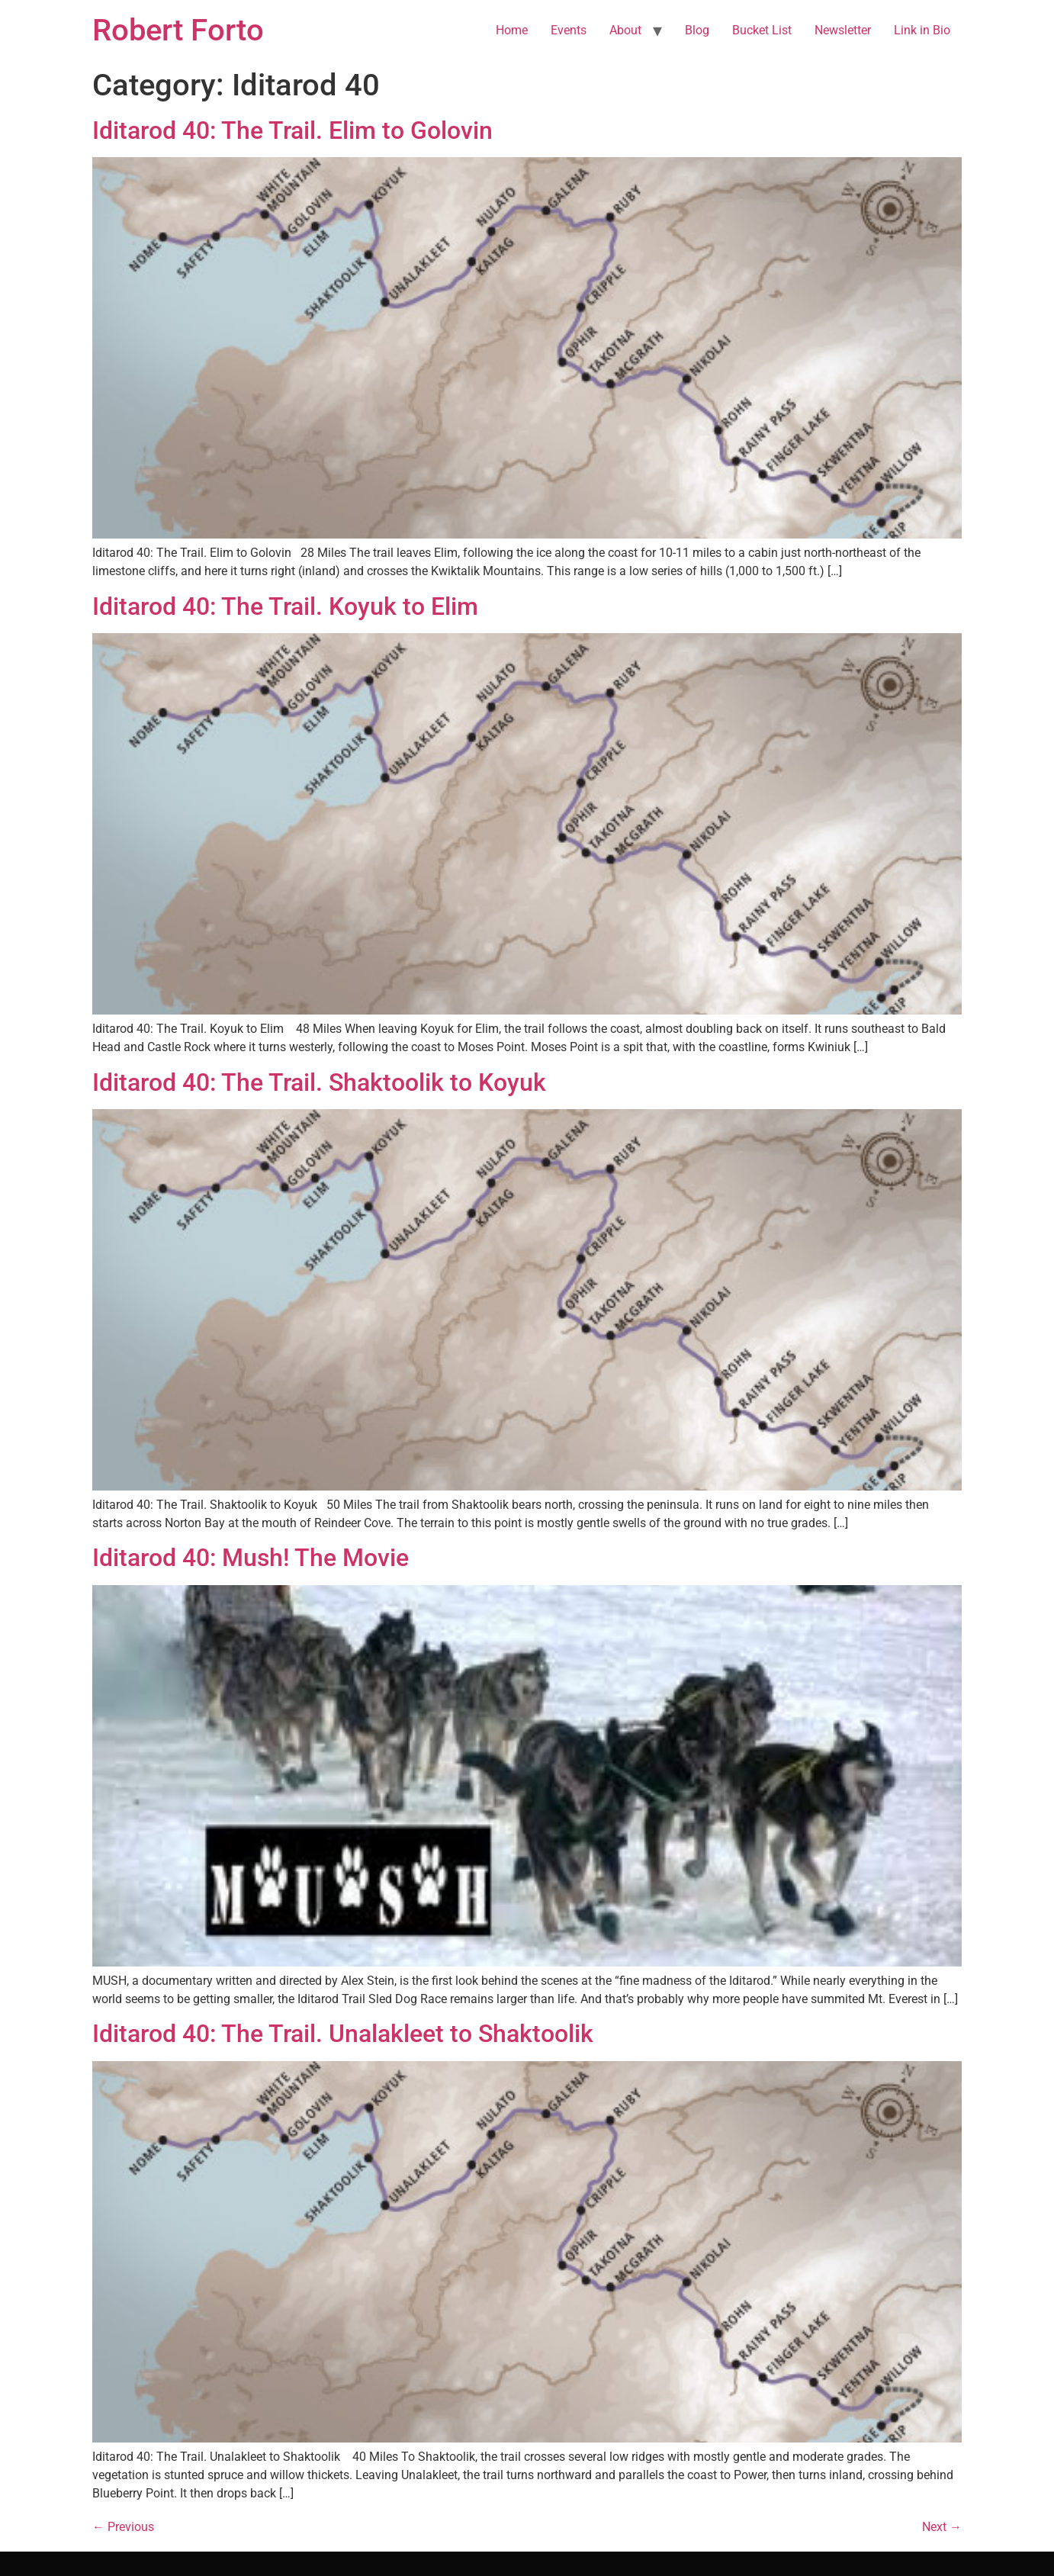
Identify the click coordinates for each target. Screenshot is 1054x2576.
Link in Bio (922, 30)
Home (512, 30)
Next (942, 2527)
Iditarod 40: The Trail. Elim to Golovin (292, 130)
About (625, 30)
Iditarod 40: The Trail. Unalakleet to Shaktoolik (342, 2033)
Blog (697, 30)
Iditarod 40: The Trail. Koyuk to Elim (285, 606)
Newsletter (843, 30)
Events (568, 30)
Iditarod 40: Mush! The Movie (250, 1557)
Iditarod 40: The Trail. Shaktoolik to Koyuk (319, 1082)
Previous (123, 2527)
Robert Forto (178, 30)
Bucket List (762, 30)
